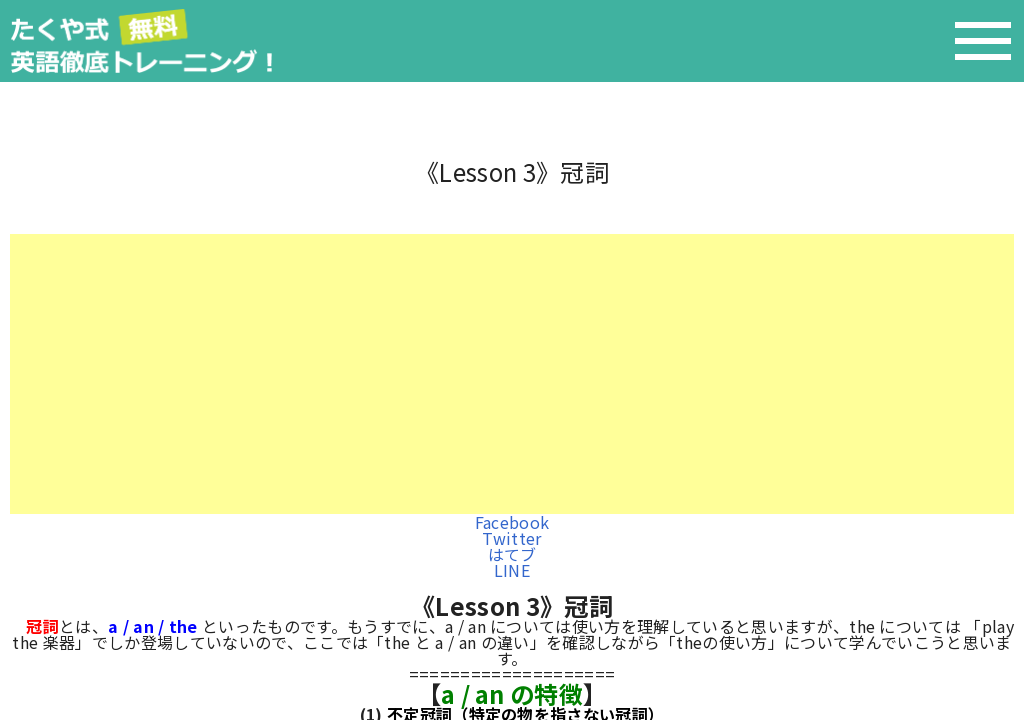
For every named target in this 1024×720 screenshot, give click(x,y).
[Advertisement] (512, 374)
